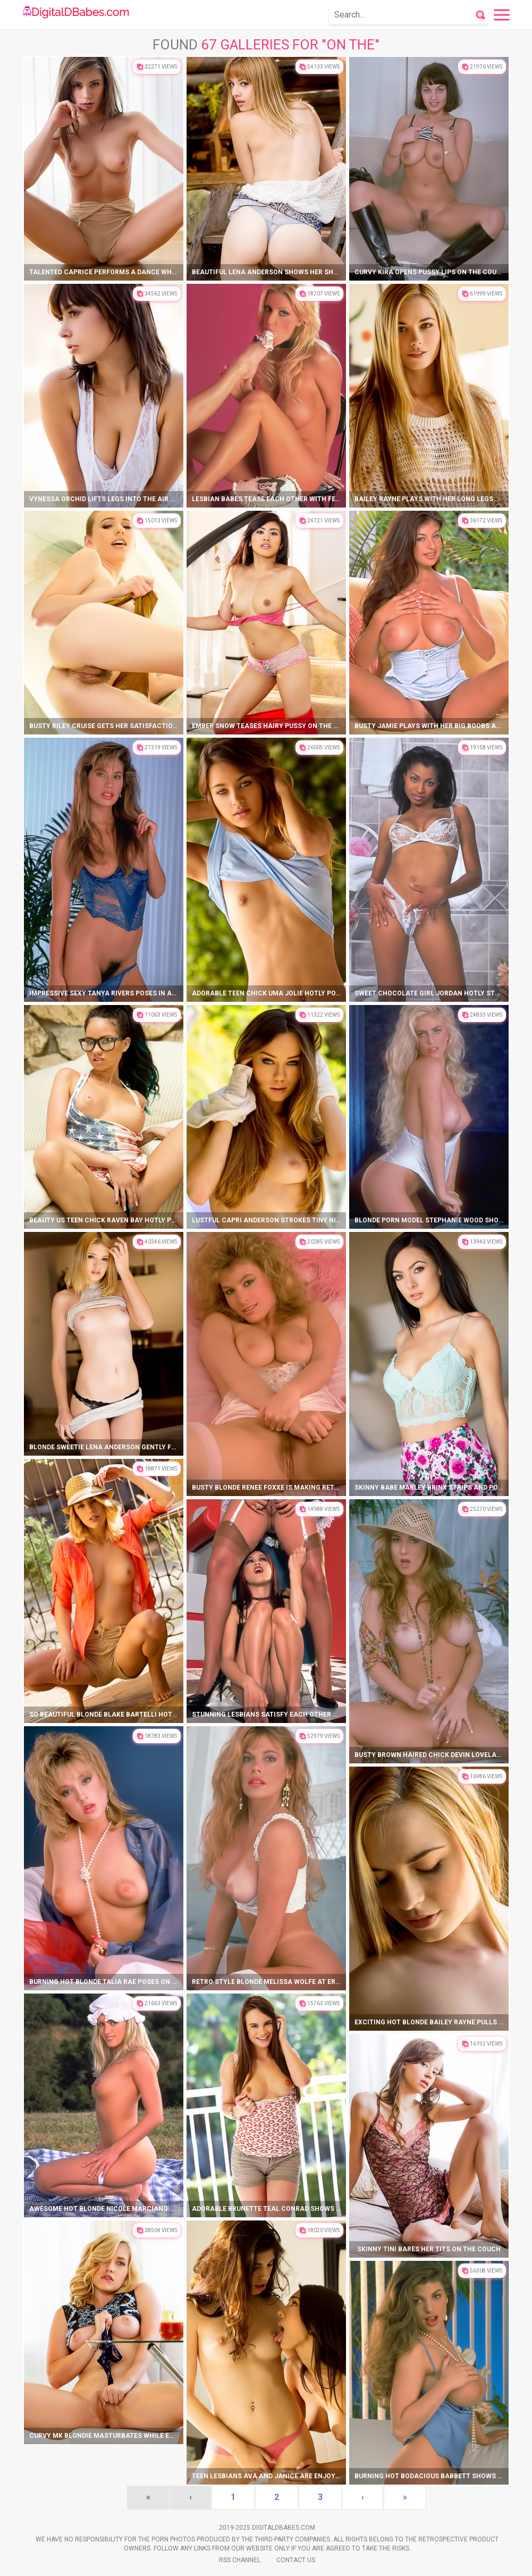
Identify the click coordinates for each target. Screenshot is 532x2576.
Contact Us (295, 2560)
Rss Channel (239, 2560)
